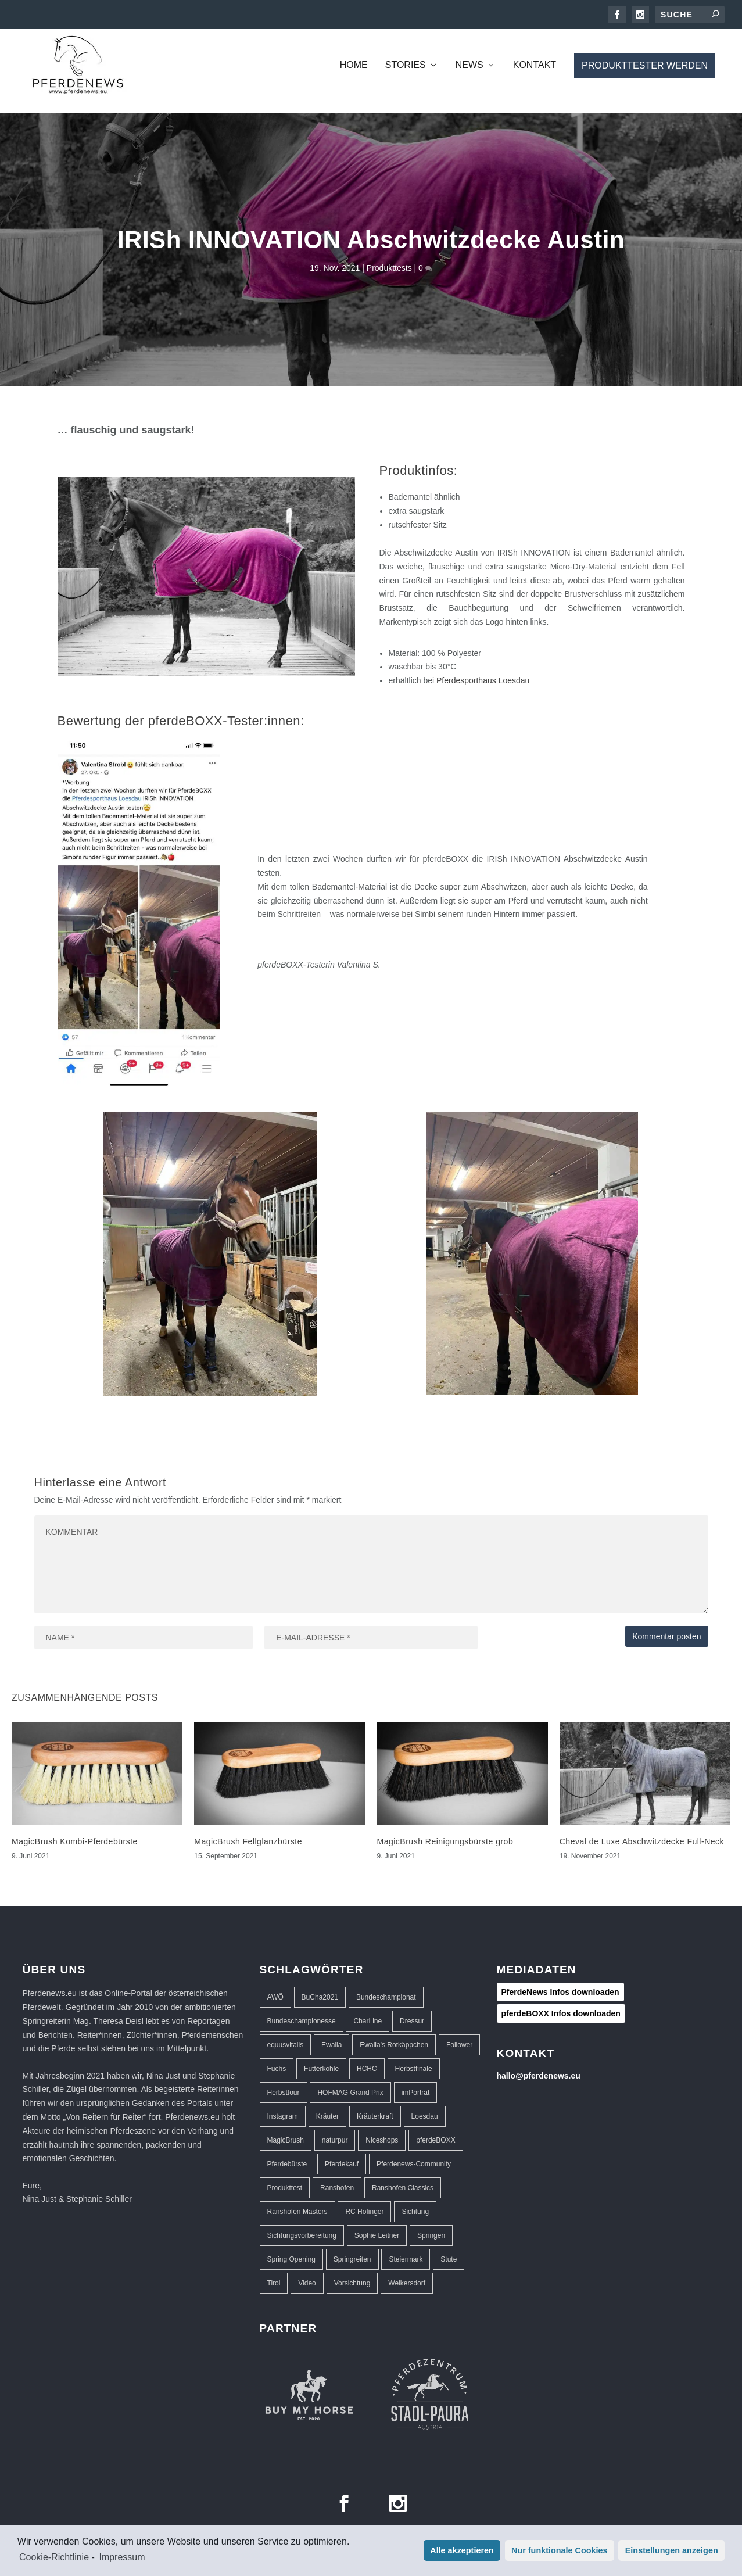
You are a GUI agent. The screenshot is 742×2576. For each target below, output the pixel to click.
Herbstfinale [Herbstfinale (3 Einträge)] (413, 2069)
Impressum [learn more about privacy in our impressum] (122, 2557)
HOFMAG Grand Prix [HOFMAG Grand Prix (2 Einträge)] (350, 2092)
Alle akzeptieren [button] (462, 2550)
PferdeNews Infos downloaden (560, 1992)
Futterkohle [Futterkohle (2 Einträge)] (321, 2069)
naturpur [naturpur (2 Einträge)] (335, 2140)
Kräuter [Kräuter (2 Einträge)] (327, 2116)
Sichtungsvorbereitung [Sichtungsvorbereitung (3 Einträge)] (301, 2235)
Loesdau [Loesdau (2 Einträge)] (424, 2116)
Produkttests (389, 268)
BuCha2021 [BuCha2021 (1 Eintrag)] (320, 1997)
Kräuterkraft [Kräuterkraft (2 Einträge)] (375, 2116)
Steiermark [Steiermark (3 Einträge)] (405, 2259)
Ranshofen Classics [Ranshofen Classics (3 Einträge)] (402, 2188)
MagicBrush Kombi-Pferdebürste (75, 1841)
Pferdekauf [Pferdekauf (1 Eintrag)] (342, 2164)
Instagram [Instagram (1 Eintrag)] (282, 2116)
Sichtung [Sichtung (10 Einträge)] (415, 2212)
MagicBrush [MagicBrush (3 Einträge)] (285, 2140)
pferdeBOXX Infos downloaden (561, 2013)
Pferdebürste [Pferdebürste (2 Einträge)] (287, 2164)
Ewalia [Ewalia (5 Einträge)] (331, 2045)
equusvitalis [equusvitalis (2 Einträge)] (285, 2045)
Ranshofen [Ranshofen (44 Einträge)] (337, 2188)
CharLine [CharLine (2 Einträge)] (367, 2021)
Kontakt (534, 65)
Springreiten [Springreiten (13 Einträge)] (352, 2259)
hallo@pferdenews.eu (538, 2075)
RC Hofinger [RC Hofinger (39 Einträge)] (364, 2212)
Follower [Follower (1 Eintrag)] (459, 2045)
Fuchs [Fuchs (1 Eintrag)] (276, 2069)
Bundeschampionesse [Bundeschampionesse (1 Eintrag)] (301, 2021)
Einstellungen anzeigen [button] (671, 2550)
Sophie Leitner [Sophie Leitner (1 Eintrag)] (376, 2235)
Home (354, 65)
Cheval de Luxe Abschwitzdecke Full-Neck (642, 1841)
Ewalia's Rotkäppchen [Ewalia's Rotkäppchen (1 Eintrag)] (394, 2045)
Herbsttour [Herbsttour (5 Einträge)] (283, 2092)
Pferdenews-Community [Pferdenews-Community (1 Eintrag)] (414, 2164)
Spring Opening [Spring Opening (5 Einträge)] (291, 2259)
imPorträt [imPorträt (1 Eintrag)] (416, 2092)
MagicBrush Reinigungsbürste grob (445, 1841)
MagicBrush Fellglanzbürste (248, 1841)
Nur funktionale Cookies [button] (559, 2550)
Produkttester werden (645, 65)
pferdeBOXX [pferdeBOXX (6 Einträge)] (435, 2140)
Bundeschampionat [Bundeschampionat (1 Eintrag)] (386, 1997)
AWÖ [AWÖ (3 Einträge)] (275, 1997)
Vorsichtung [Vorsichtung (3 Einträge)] (352, 2283)
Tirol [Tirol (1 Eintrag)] (274, 2283)
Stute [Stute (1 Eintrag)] (448, 2259)
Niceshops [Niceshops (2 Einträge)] (381, 2140)
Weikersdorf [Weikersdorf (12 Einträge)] (406, 2283)
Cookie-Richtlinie (54, 2557)
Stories (405, 65)
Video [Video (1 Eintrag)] (307, 2283)
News (469, 65)
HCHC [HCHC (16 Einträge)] (367, 2069)
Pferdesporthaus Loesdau (482, 680)
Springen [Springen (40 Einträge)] (431, 2235)
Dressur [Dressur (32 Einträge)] (412, 2021)
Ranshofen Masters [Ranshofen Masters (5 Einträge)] (297, 2212)
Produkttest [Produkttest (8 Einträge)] (285, 2188)
